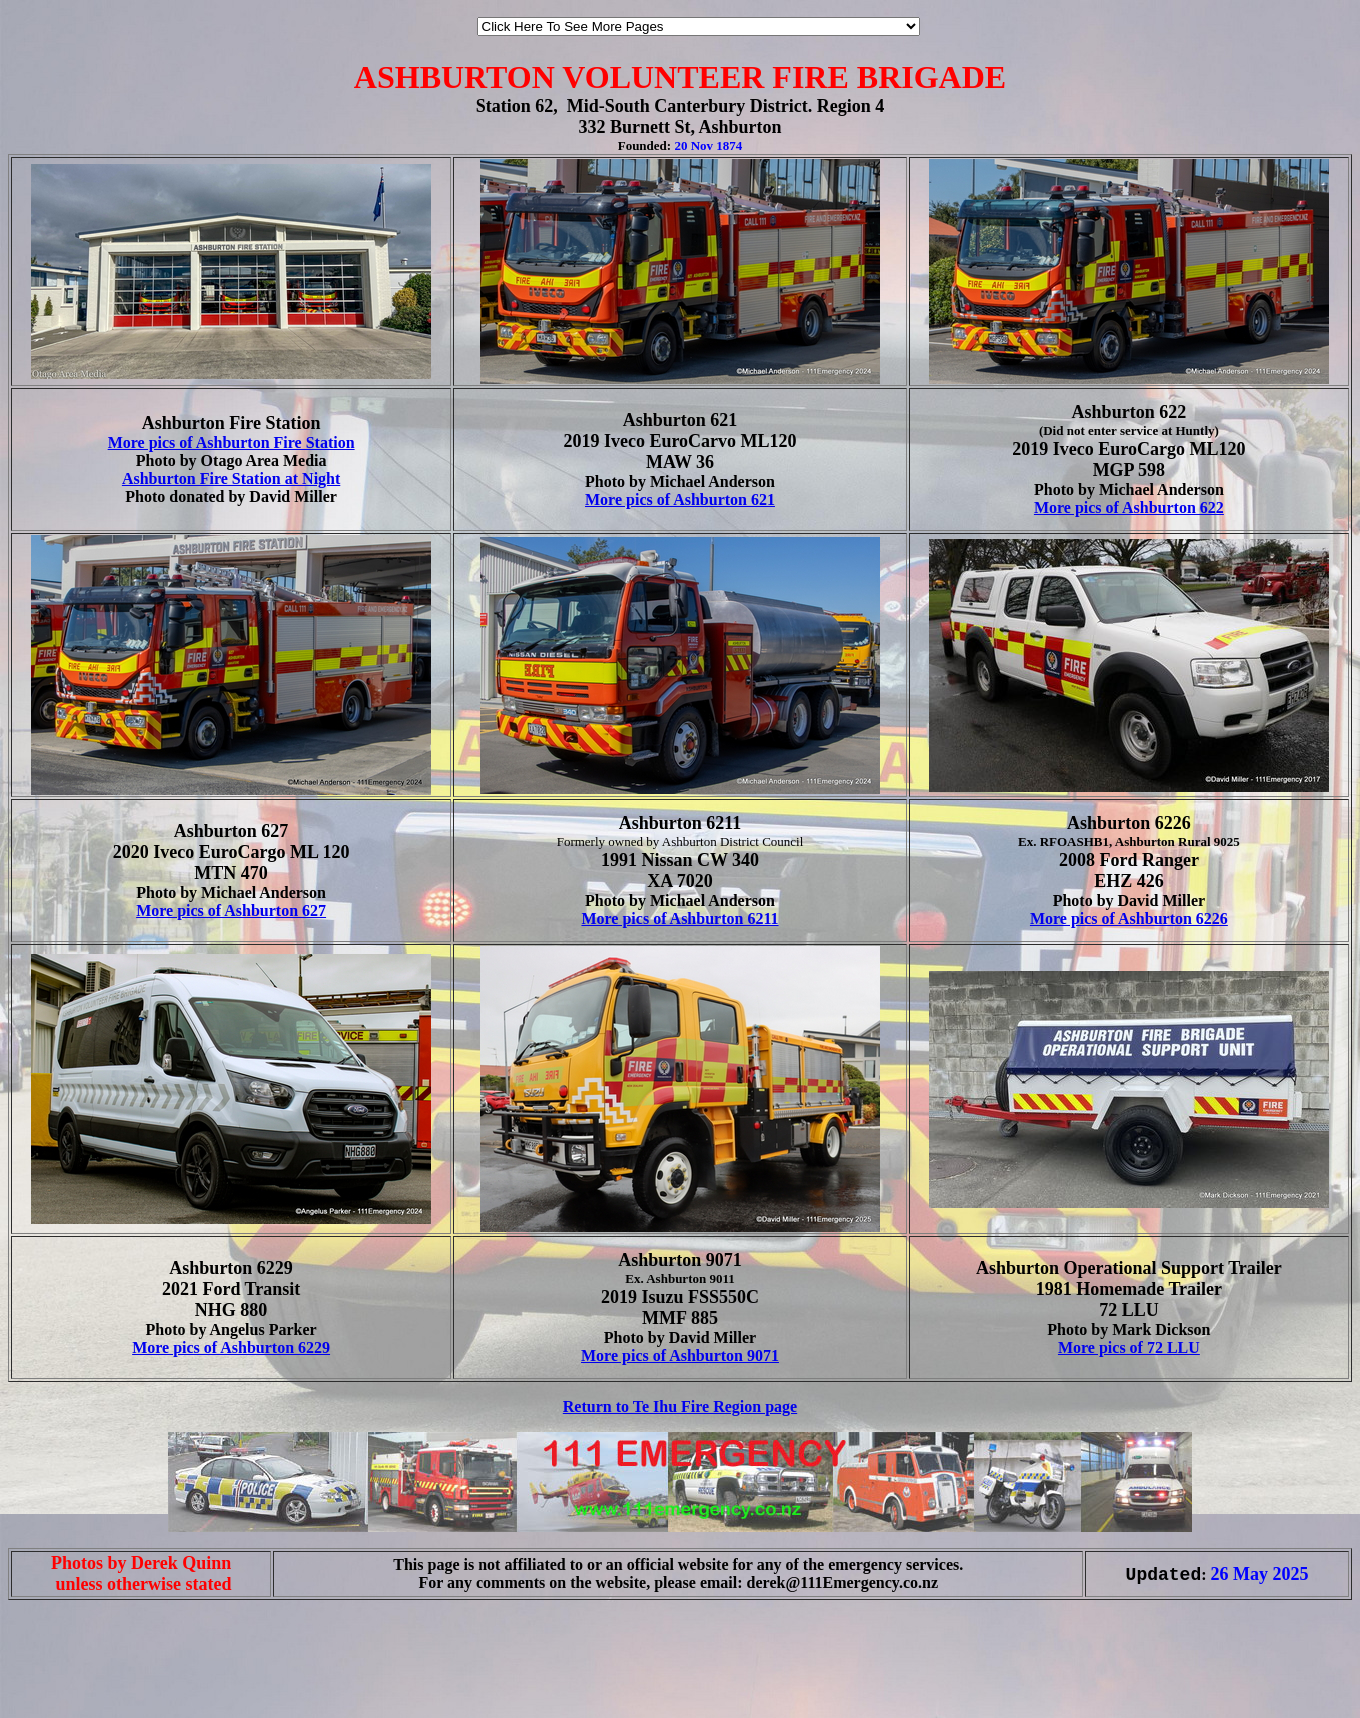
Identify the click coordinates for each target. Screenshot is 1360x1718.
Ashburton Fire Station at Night (231, 478)
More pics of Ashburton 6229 (231, 1347)
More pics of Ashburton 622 (1129, 507)
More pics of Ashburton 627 (231, 910)
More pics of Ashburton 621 (680, 499)
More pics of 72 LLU (1129, 1347)
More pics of (1074, 918)
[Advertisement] (68, 1676)
